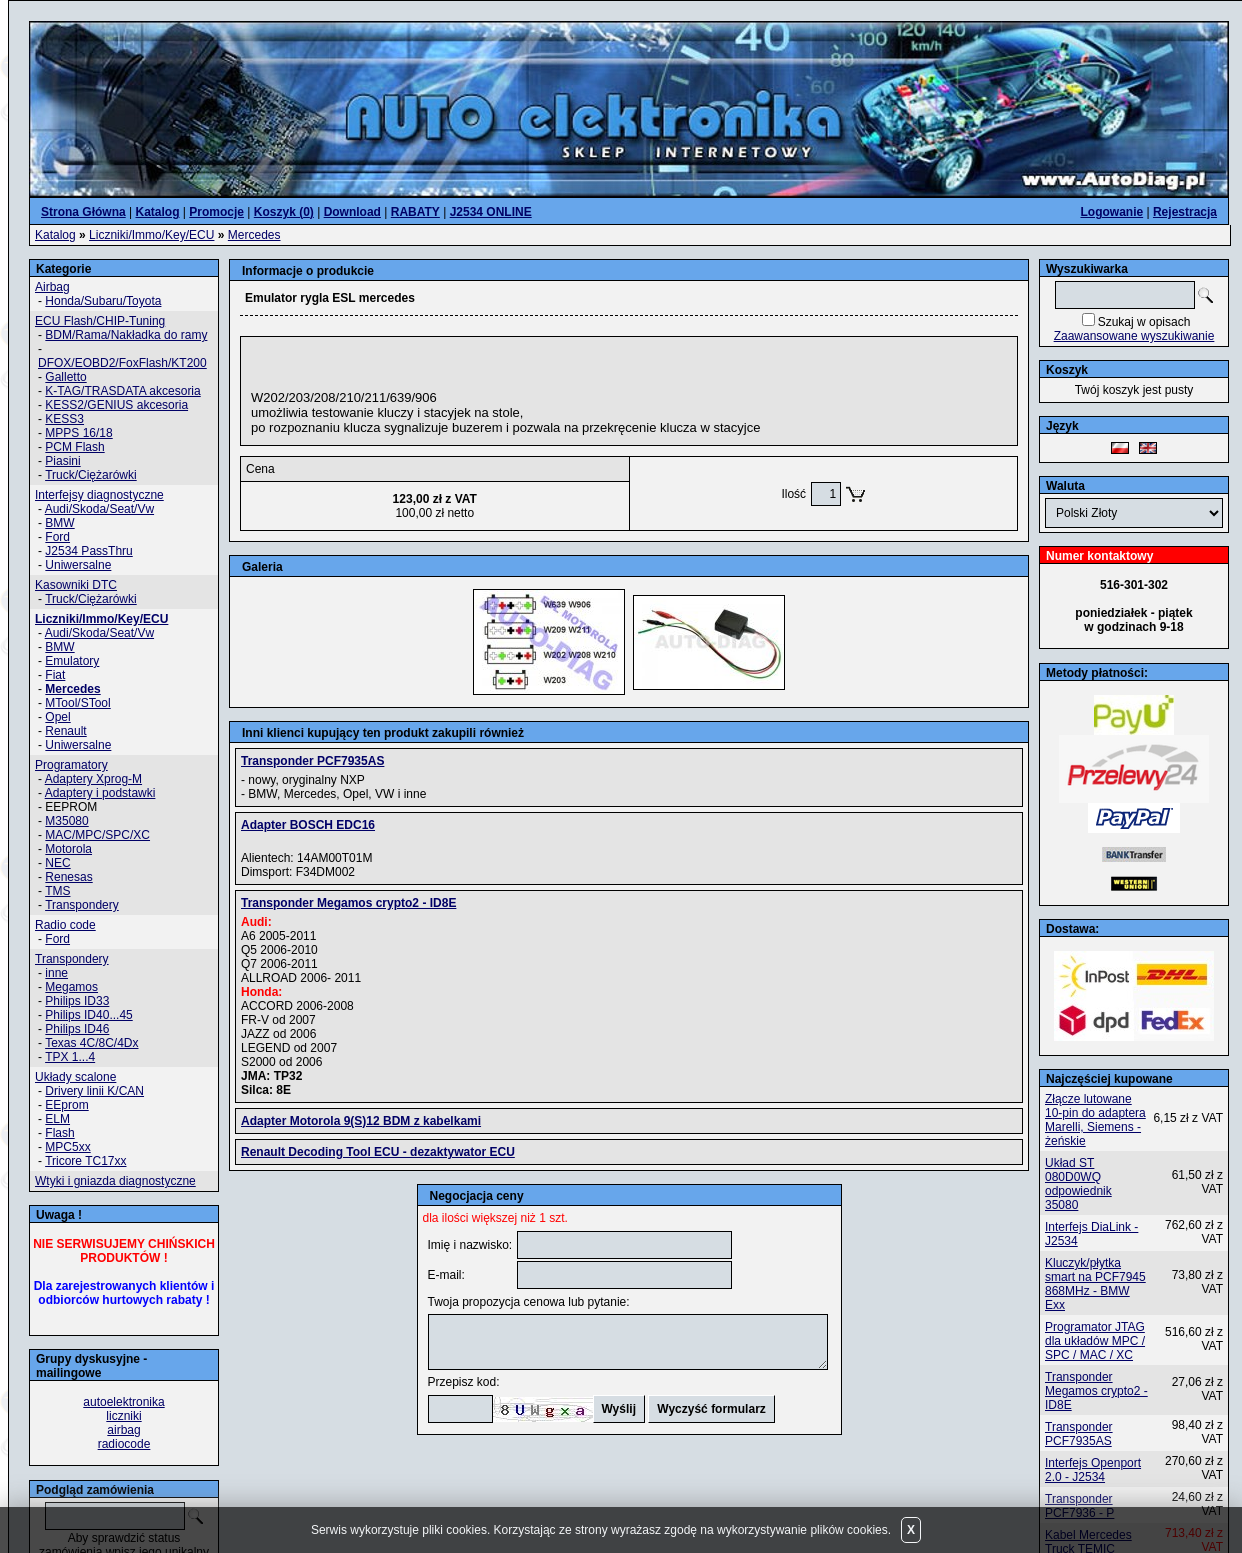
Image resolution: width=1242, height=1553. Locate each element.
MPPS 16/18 (78, 433)
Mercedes (254, 235)
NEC (57, 863)
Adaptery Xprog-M (93, 779)
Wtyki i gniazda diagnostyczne (115, 1181)
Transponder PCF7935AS (1079, 1434)
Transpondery (82, 905)
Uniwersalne (78, 565)
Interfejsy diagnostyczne (99, 495)
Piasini (62, 461)
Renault (65, 731)
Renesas (68, 877)
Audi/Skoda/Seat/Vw (99, 509)
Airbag (52, 287)
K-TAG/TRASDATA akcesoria (122, 391)
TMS (57, 891)
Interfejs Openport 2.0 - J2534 (1093, 1470)
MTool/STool (77, 703)
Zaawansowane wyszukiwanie (1134, 336)
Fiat (55, 675)
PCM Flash (74, 447)
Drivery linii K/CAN (94, 1091)
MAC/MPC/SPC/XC (97, 835)
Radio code (65, 925)
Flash (59, 1133)
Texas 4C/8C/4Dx (91, 1043)
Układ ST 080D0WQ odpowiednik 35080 (1078, 1184)
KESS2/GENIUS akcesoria (116, 405)
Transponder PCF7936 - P (1079, 1506)
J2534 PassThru (88, 551)
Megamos (71, 987)
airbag (123, 1430)
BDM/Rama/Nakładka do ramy (126, 335)
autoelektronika (123, 1402)
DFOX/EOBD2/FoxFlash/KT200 (122, 363)
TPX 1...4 (70, 1057)
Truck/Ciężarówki (91, 475)
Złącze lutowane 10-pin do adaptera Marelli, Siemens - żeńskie (1095, 1120)
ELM (57, 1119)
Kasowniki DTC (76, 585)
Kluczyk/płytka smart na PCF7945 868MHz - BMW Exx (1095, 1284)
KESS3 (64, 419)
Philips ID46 (77, 1029)
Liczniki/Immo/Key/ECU (151, 235)
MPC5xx (67, 1147)
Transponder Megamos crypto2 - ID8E (1096, 1391)
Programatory (71, 765)
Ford (57, 537)
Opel (57, 717)
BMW (59, 523)
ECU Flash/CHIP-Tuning (100, 321)
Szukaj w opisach (1144, 322)
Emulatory (72, 661)
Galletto (65, 377)
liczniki (123, 1416)
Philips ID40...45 (88, 1015)
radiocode (124, 1444)
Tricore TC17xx (85, 1161)
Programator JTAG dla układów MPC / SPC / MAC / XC (1095, 1341)
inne (56, 973)
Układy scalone (75, 1077)
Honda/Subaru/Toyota (103, 301)
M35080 (66, 821)
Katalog (55, 235)
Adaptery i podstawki (100, 793)
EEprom (66, 1105)
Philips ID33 (77, 1001)
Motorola (68, 849)
